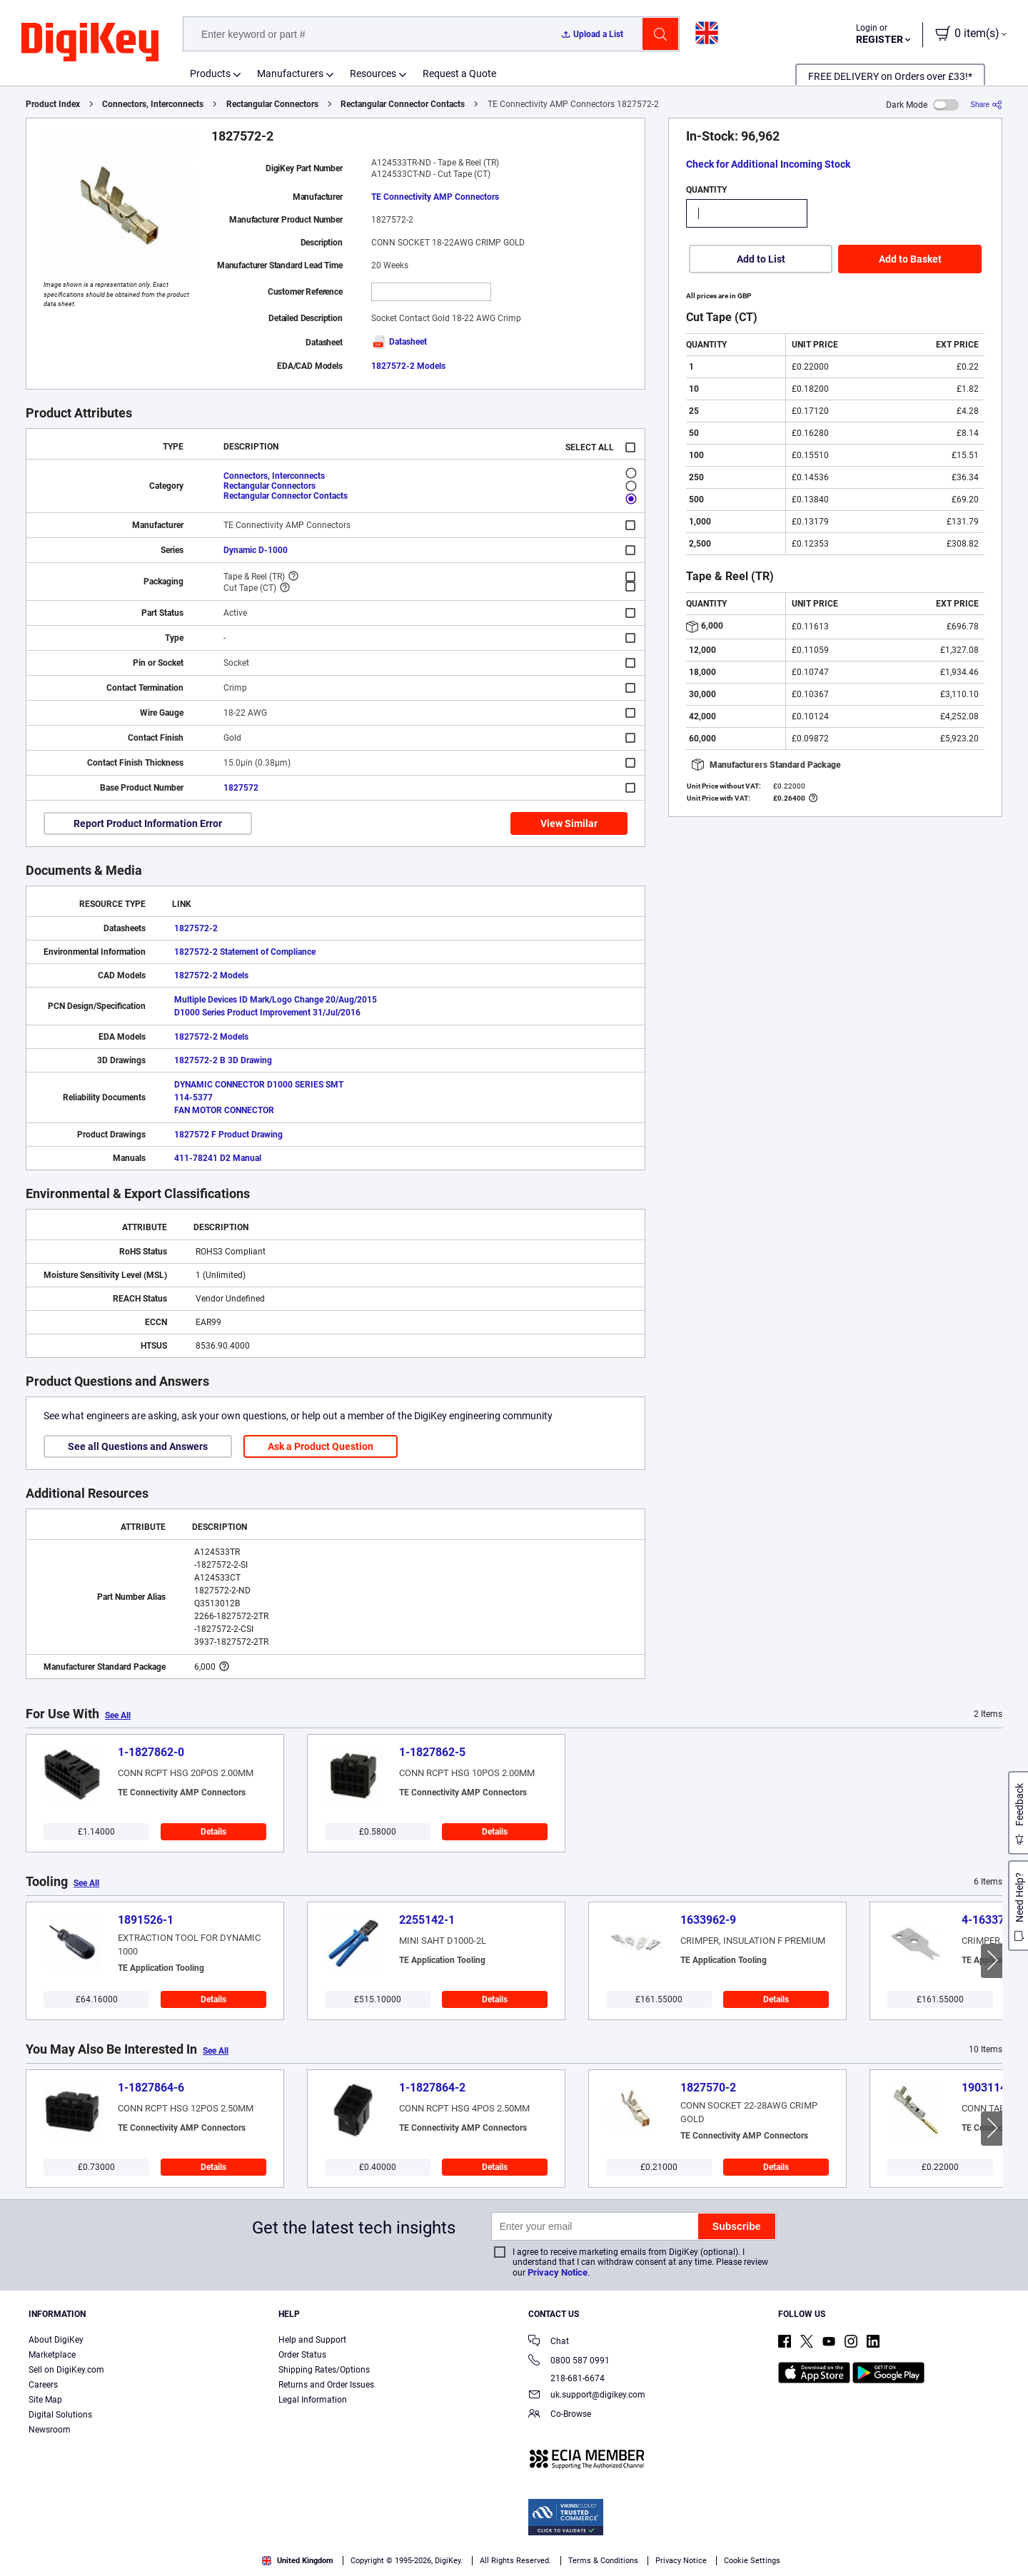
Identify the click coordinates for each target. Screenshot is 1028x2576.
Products (210, 73)
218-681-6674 (566, 2378)
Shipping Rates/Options (324, 2370)
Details (213, 1832)
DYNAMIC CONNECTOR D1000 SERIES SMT (258, 1085)
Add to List (761, 259)
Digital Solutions (60, 2415)
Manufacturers (290, 73)
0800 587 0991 (569, 2361)
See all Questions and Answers (138, 1446)
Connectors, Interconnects (152, 104)
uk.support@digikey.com (586, 2396)
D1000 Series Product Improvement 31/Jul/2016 (267, 1013)
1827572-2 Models (408, 366)
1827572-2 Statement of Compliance (245, 952)
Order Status (302, 2355)
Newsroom (50, 2430)
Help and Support (312, 2340)
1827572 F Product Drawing (228, 1135)
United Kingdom (297, 2560)
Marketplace (52, 2355)
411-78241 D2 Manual (217, 1158)
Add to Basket (910, 259)
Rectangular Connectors (272, 104)
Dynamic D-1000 (255, 550)
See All (118, 1715)
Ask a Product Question (320, 1446)
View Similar (569, 823)
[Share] (986, 104)
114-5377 (193, 1097)
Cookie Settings (752, 2560)
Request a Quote (459, 73)
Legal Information (312, 2400)
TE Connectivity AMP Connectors (435, 197)
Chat (548, 2342)
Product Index (53, 104)
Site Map (45, 2400)
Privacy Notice (558, 2272)
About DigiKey (56, 2340)
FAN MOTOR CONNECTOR (224, 1110)
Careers (43, 2385)
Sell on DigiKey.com (66, 2370)
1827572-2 (196, 928)
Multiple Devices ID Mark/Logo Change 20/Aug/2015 (275, 1000)
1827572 (240, 788)
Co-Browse (559, 2415)
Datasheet (399, 342)
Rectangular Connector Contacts (403, 104)
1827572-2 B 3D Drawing (223, 1060)
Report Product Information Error (148, 823)
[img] (89, 43)
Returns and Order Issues (326, 2385)
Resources (373, 73)
